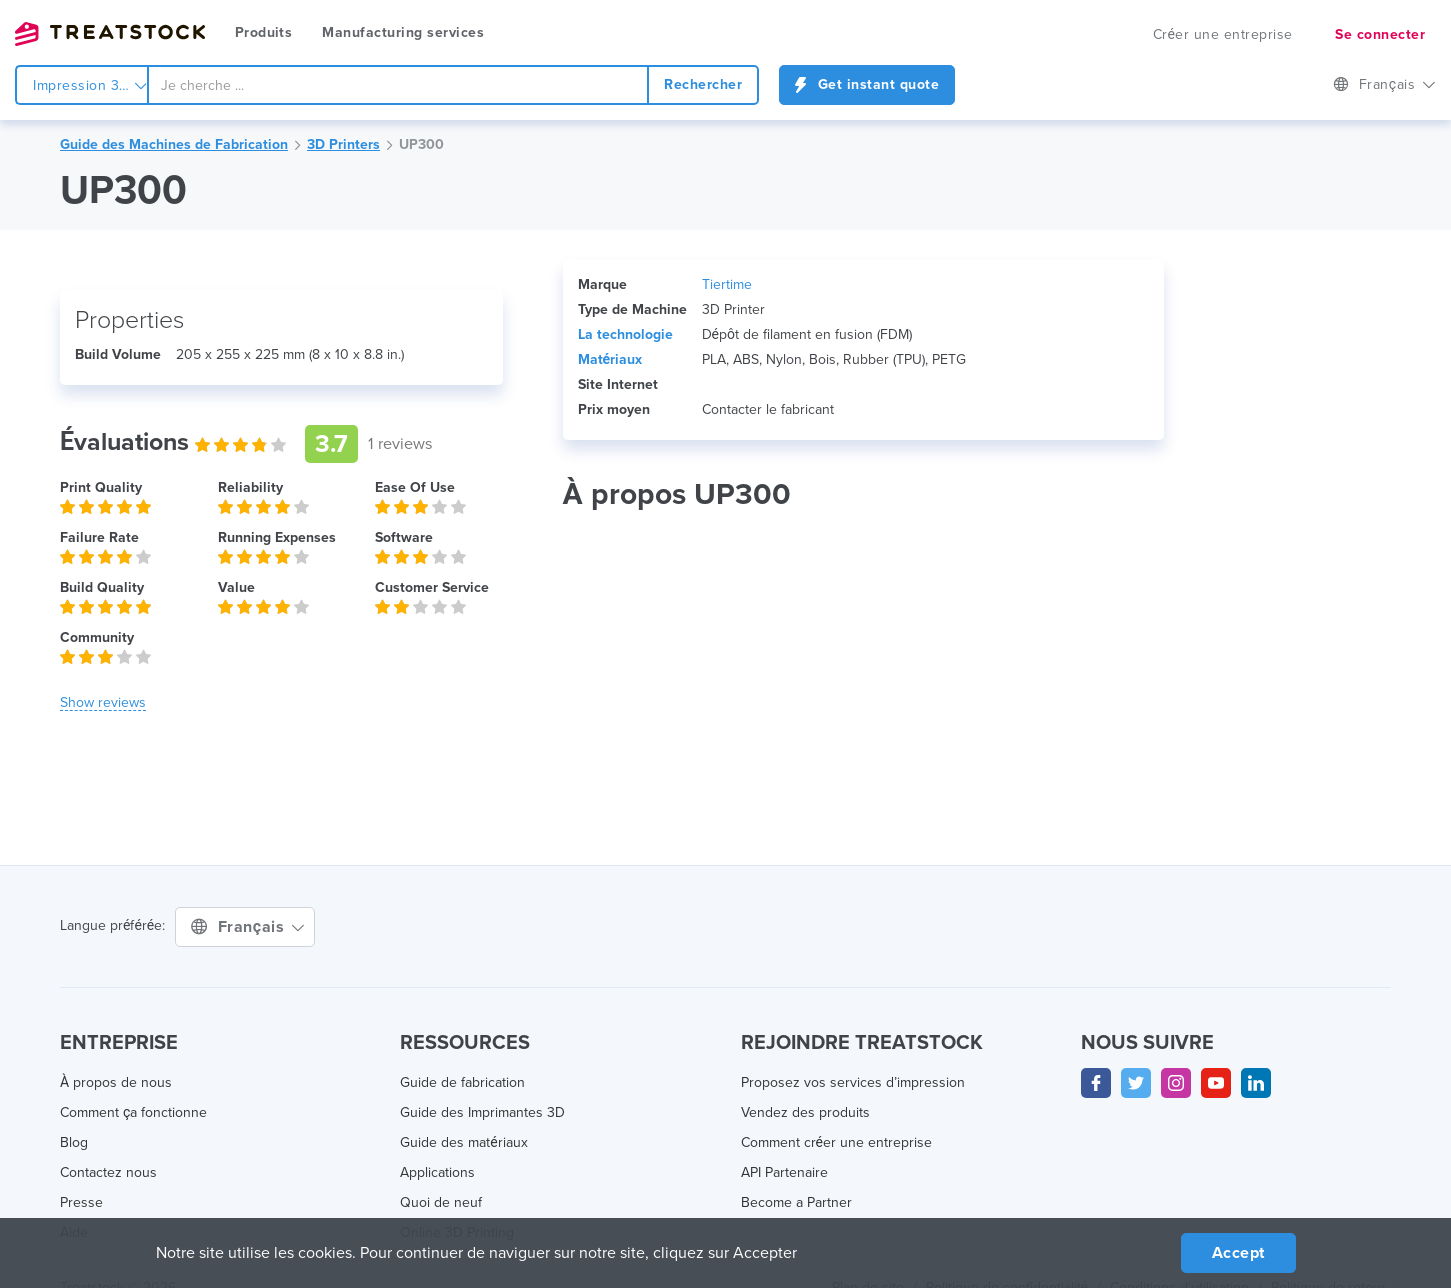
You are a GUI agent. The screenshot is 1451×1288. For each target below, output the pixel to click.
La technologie (625, 334)
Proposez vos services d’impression (853, 1082)
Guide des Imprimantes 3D (482, 1112)
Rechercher (703, 84)
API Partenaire (784, 1172)
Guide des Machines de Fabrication (174, 144)
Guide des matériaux (463, 1142)
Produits (263, 32)
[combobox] (398, 85)
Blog (74, 1142)
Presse (81, 1202)
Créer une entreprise (1223, 34)
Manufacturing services (403, 32)
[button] (103, 703)
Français (1384, 84)
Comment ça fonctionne (133, 1112)
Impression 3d (90, 85)
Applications (437, 1172)
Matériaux (610, 359)
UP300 (421, 144)
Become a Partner (796, 1202)
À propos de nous (116, 1082)
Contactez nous (108, 1172)
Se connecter (1380, 34)
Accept (1238, 1253)
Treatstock (110, 34)
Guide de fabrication (462, 1082)
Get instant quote (867, 84)
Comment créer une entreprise (836, 1142)
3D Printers (343, 144)
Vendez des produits (805, 1112)
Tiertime (727, 284)
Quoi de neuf (441, 1202)
